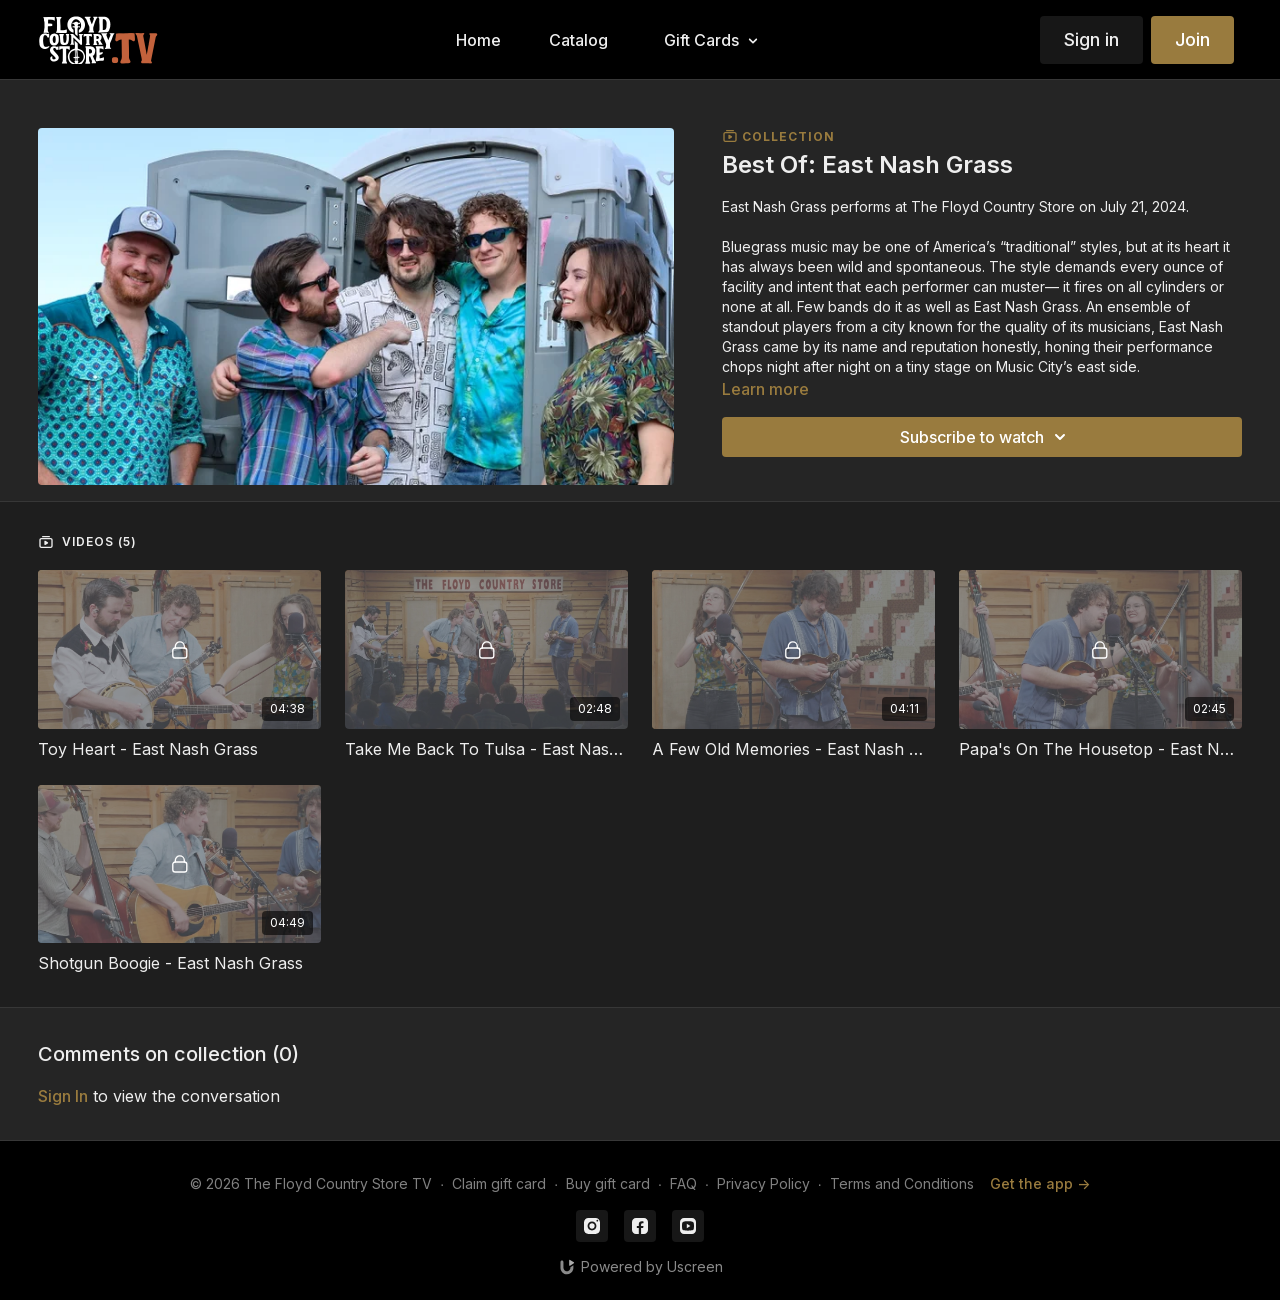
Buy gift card (608, 1183)
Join (1192, 39)
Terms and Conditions (902, 1183)
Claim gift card (499, 1183)
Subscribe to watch (986, 437)
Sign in (1091, 39)
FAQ (683, 1183)
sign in (63, 1096)
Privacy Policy (763, 1183)
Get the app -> (1040, 1183)
